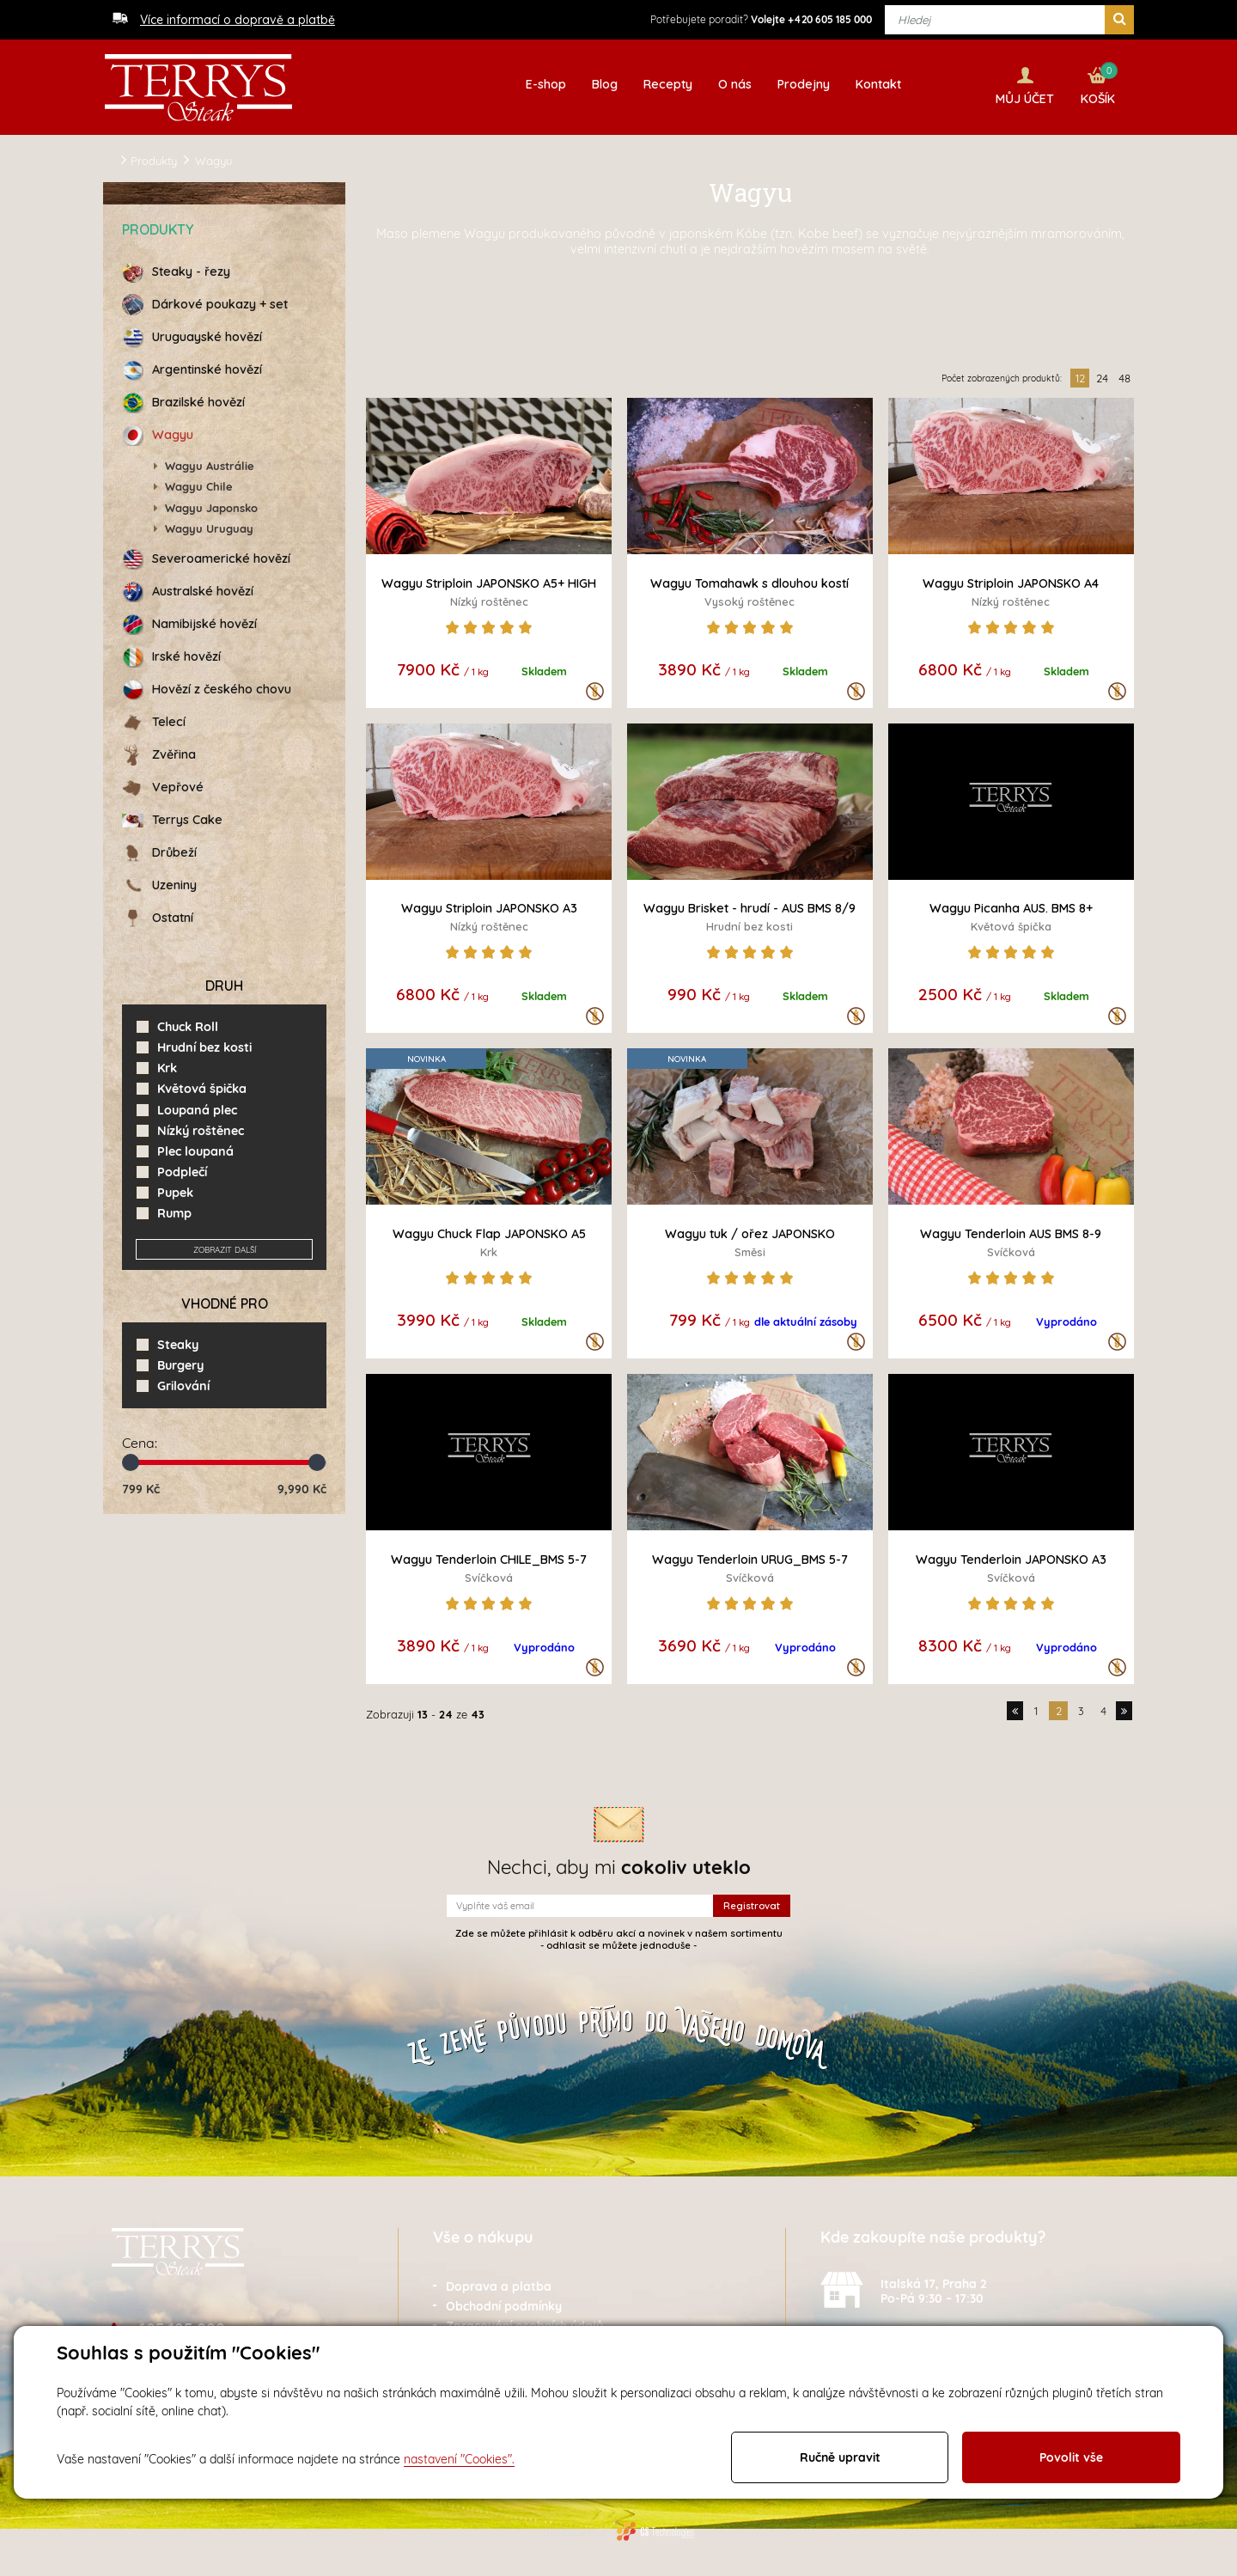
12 (1080, 375)
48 (1124, 375)
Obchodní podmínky (504, 2303)
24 (1102, 375)
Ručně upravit (840, 2457)
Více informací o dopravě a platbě (237, 19)
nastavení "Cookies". (459, 2459)
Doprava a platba (498, 2284)
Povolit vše (1071, 2457)
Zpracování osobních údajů (524, 2323)
